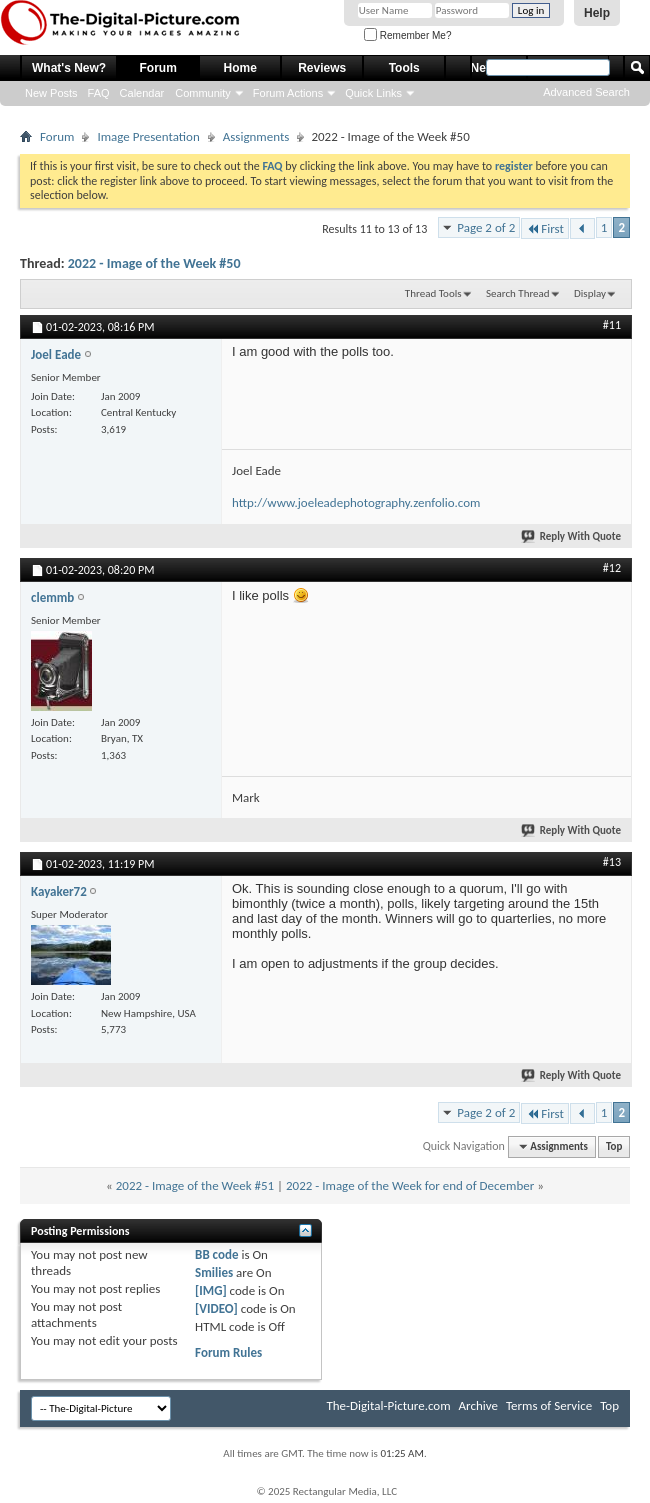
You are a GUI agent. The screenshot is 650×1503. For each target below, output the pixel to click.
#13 (612, 862)
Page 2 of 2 (486, 227)
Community (203, 93)
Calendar (142, 93)
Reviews (322, 68)
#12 (612, 568)
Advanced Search (586, 92)
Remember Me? (407, 35)
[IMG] (211, 1290)
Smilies (214, 1272)
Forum (158, 68)
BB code (216, 1254)
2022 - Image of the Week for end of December (410, 1185)
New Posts (51, 93)
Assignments (256, 136)
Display (590, 293)
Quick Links (373, 93)
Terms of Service (549, 1405)
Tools (404, 68)
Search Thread (518, 293)
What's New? (69, 68)
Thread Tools (433, 293)
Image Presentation (148, 136)
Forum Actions (288, 93)
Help (597, 13)
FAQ (99, 93)
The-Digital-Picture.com (388, 1405)
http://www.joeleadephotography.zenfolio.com (356, 502)
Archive (478, 1405)
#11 (612, 325)
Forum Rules (228, 1352)
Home (240, 68)
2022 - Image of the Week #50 (154, 263)
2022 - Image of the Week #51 (195, 1185)
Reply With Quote (572, 536)
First (545, 228)
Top (614, 1146)
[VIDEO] (216, 1308)
